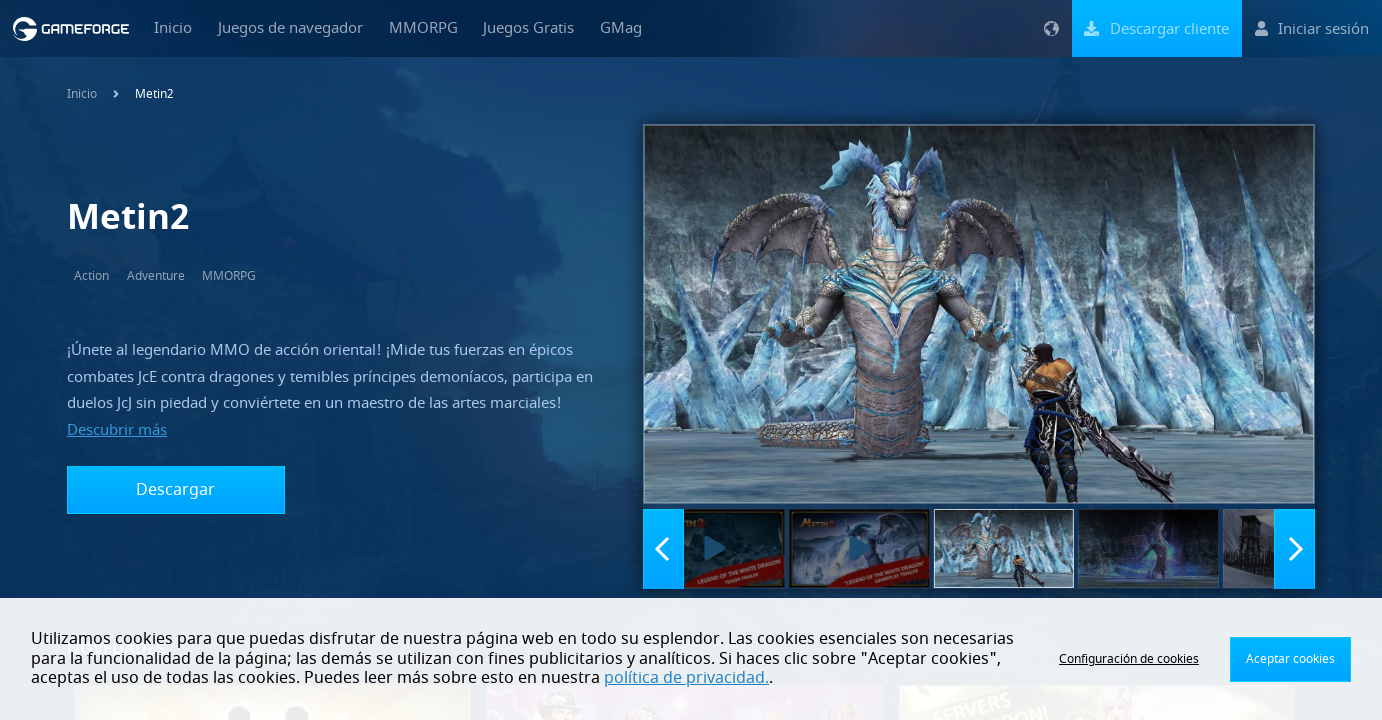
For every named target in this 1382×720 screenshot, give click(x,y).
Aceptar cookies (1290, 659)
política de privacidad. (686, 678)
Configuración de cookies (1129, 659)
